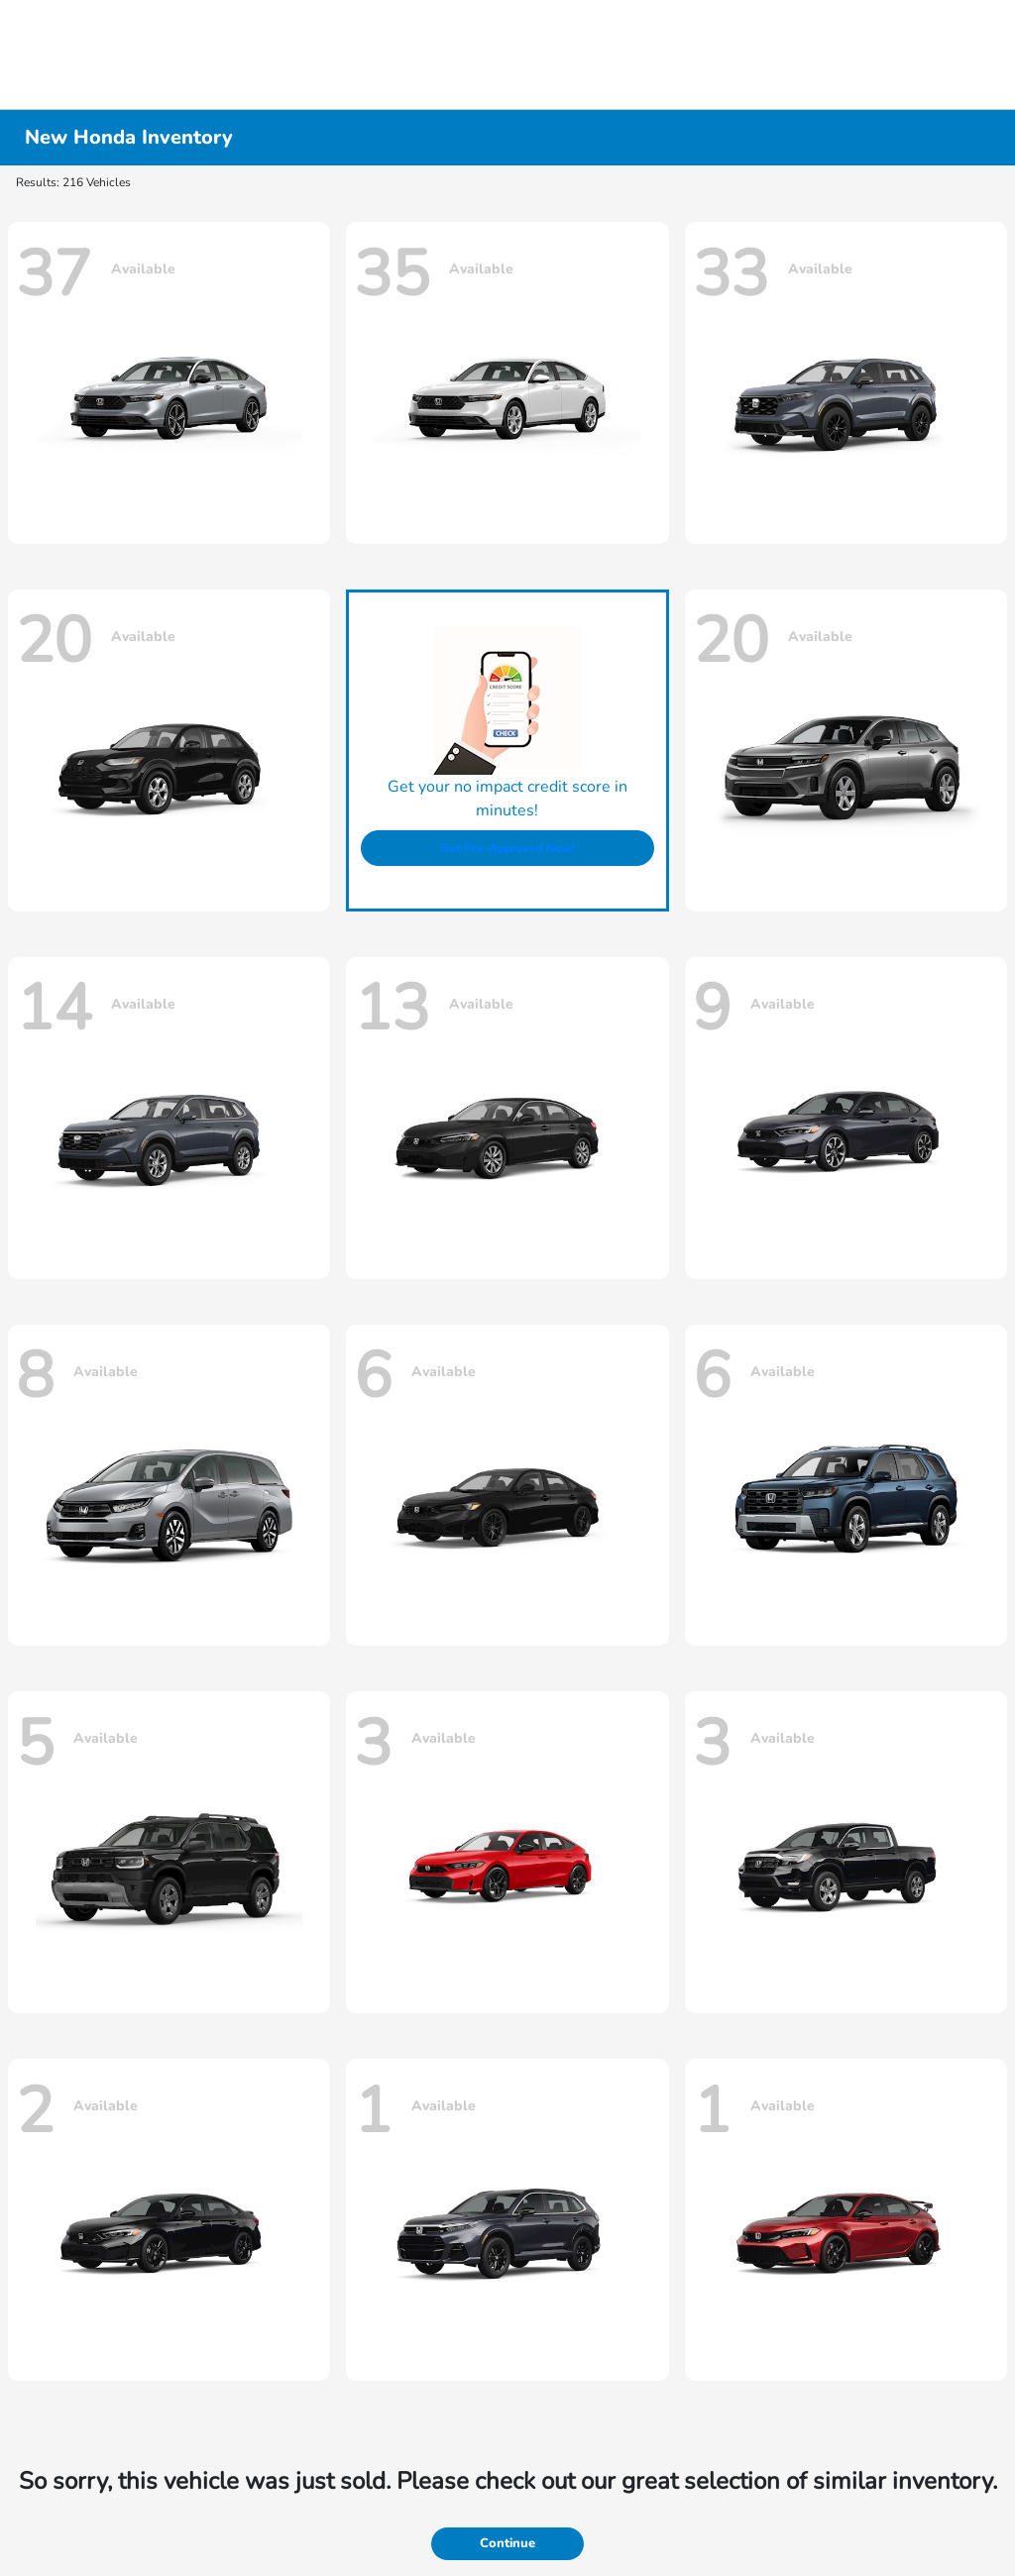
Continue (507, 2543)
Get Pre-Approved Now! (507, 848)
